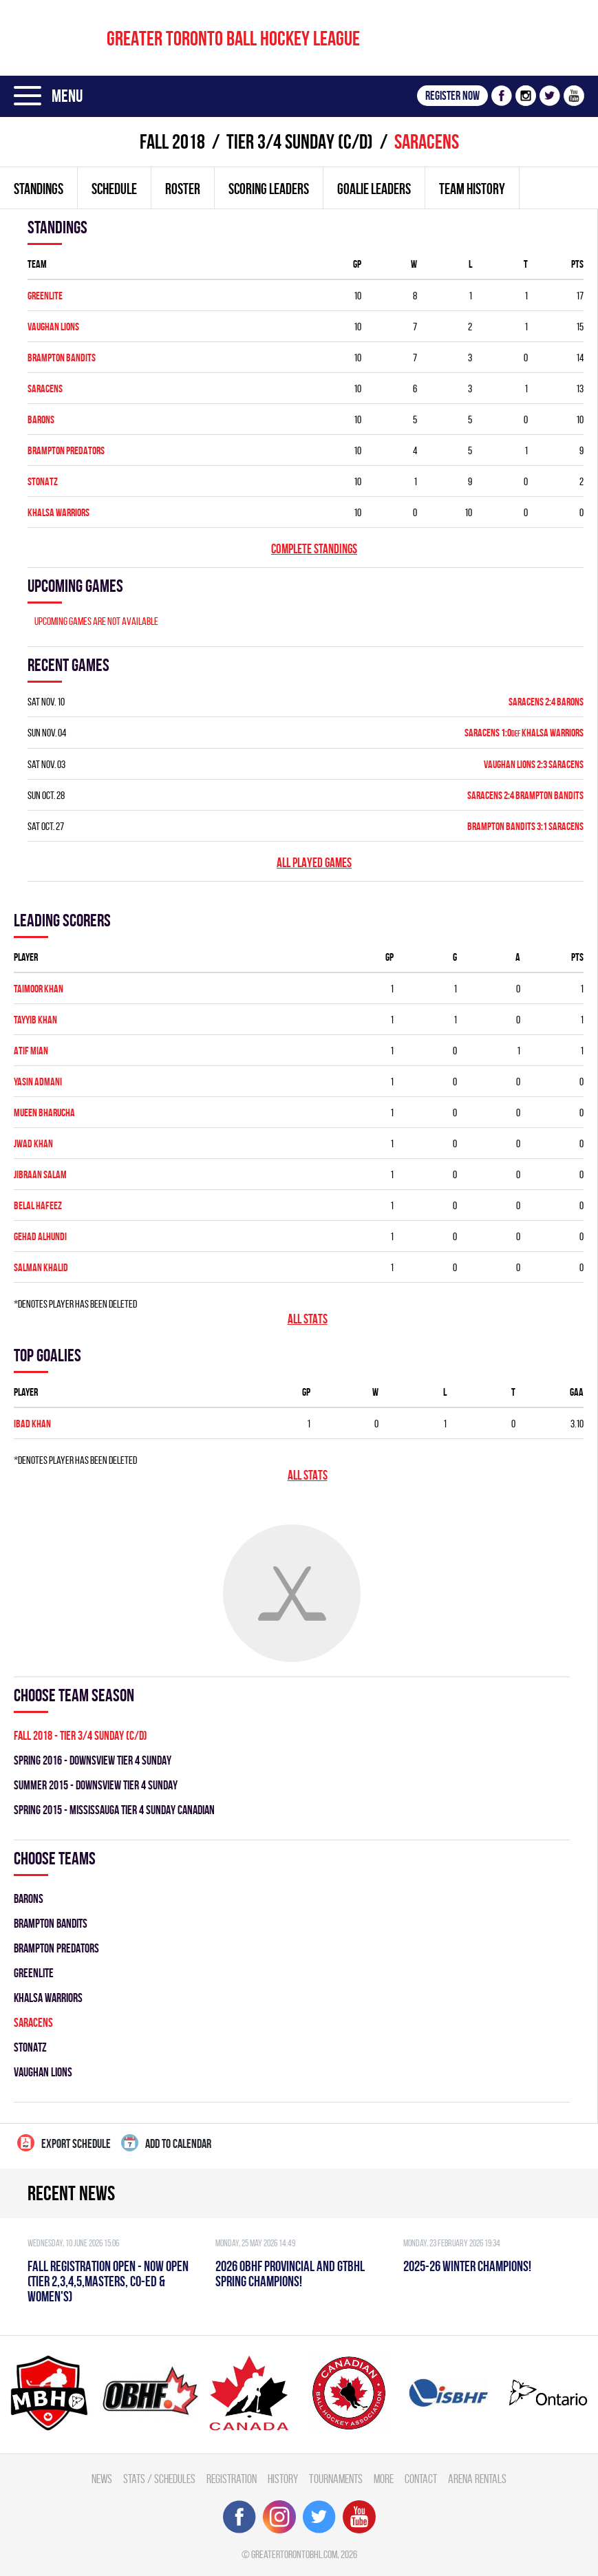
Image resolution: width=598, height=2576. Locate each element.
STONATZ (43, 481)
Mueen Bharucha (44, 1112)
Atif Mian (31, 1050)
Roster (182, 188)
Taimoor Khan (38, 988)
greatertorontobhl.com (294, 2554)
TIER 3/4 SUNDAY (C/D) (299, 141)
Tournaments (336, 2478)
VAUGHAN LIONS (53, 326)
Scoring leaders (268, 188)
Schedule (114, 188)
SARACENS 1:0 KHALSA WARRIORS (524, 732)
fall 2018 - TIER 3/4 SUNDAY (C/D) (80, 1735)
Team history (472, 188)
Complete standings (314, 549)
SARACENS (45, 388)
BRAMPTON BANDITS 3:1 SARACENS (525, 826)
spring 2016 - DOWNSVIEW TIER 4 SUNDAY (92, 1760)
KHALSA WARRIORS (58, 512)
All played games (314, 862)
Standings (38, 188)
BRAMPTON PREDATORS (66, 450)
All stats (308, 1319)
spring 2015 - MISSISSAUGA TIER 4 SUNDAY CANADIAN (114, 1809)
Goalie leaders (374, 188)
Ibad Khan (32, 1423)
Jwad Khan (33, 1143)
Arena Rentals (477, 2478)
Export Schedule (64, 2142)
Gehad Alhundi (40, 1236)
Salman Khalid (41, 1267)
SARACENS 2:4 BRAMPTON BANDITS (525, 795)
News (102, 2478)
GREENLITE (45, 295)
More (384, 2478)
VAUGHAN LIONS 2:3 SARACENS (534, 764)
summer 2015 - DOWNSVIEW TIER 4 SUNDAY (96, 1784)
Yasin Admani (38, 1081)
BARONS (41, 419)
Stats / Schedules (159, 2478)
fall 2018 (172, 141)
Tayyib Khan (35, 1019)
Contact (421, 2478)
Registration (231, 2478)
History (283, 2478)
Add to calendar (166, 2142)
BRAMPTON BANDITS (62, 357)
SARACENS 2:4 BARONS (546, 701)
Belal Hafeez (38, 1205)
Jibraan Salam (40, 1174)
